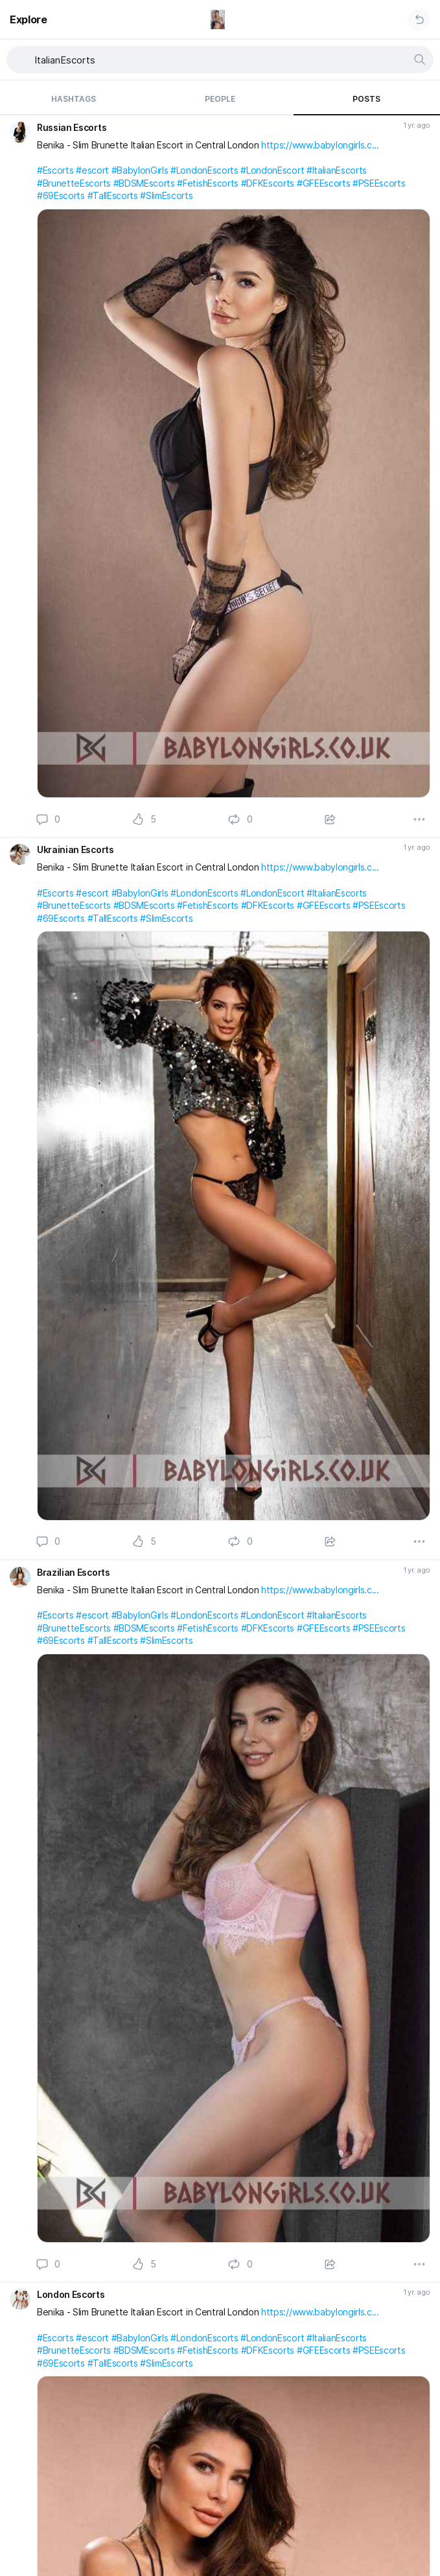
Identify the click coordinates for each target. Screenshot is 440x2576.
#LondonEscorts (204, 170)
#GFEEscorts (323, 183)
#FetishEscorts (207, 183)
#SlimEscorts (166, 195)
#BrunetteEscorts (74, 183)
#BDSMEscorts (144, 183)
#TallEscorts (112, 195)
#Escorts (55, 170)
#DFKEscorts (267, 183)
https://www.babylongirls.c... (320, 144)
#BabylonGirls (139, 170)
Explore (28, 19)
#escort (92, 170)
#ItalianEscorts (337, 170)
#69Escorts (61, 195)
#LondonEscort (272, 170)
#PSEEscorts (379, 183)
